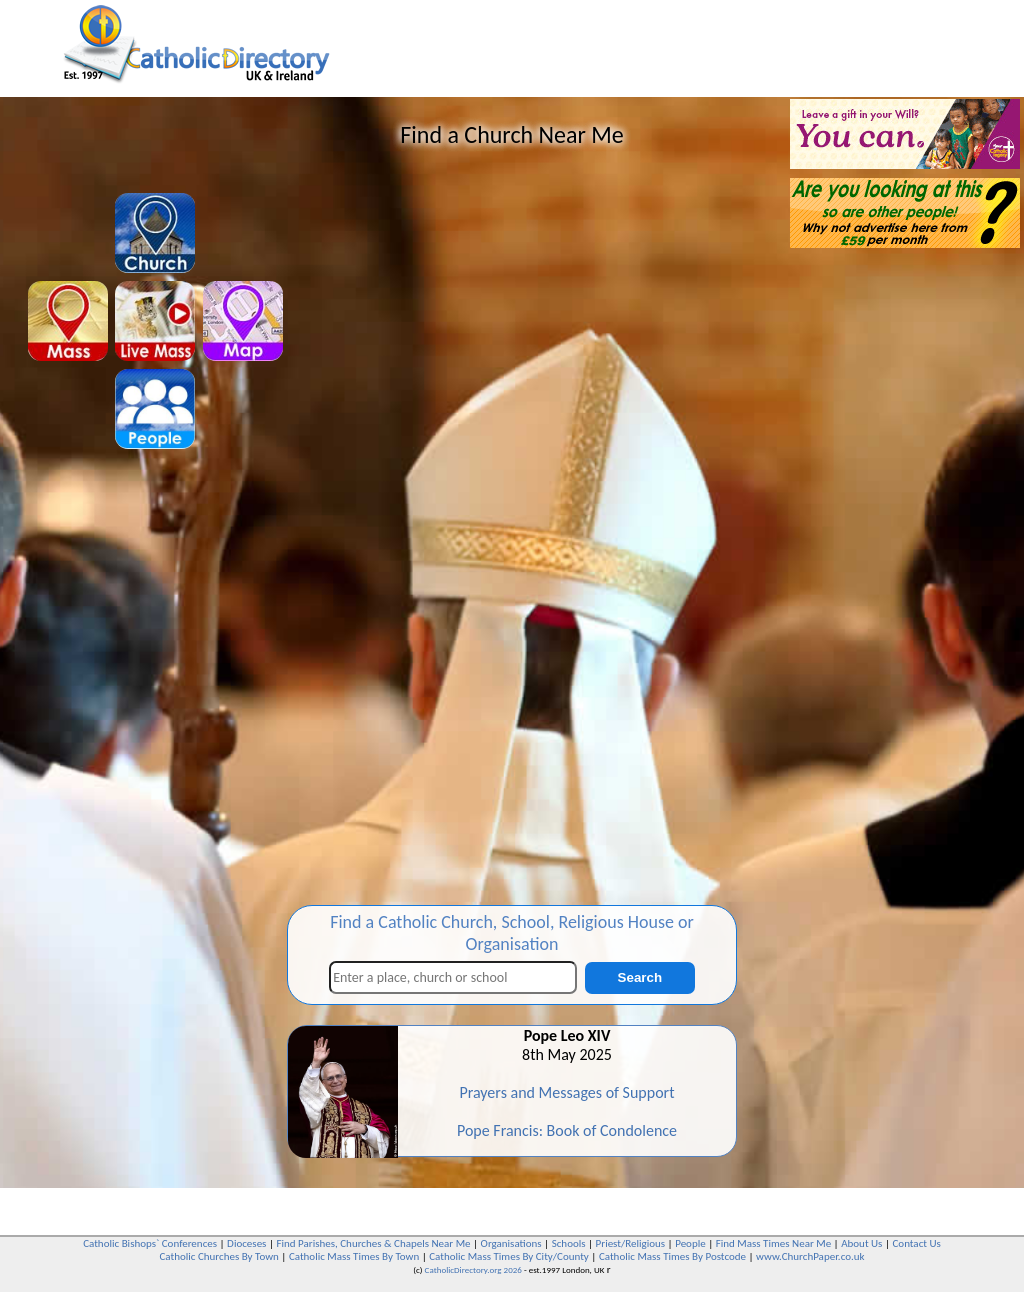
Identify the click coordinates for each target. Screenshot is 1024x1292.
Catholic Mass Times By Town (354, 1256)
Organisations (511, 1243)
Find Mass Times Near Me (773, 1243)
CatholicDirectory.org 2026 (473, 1269)
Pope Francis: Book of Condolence (567, 1130)
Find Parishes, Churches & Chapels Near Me (373, 1243)
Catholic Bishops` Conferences (150, 1243)
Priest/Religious (631, 1243)
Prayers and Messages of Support (566, 1092)
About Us (861, 1243)
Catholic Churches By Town (218, 1256)
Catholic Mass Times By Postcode (672, 1256)
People (690, 1243)
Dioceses (246, 1243)
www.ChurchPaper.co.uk (810, 1256)
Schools (569, 1243)
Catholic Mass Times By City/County (509, 1256)
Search (640, 977)
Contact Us (916, 1243)
